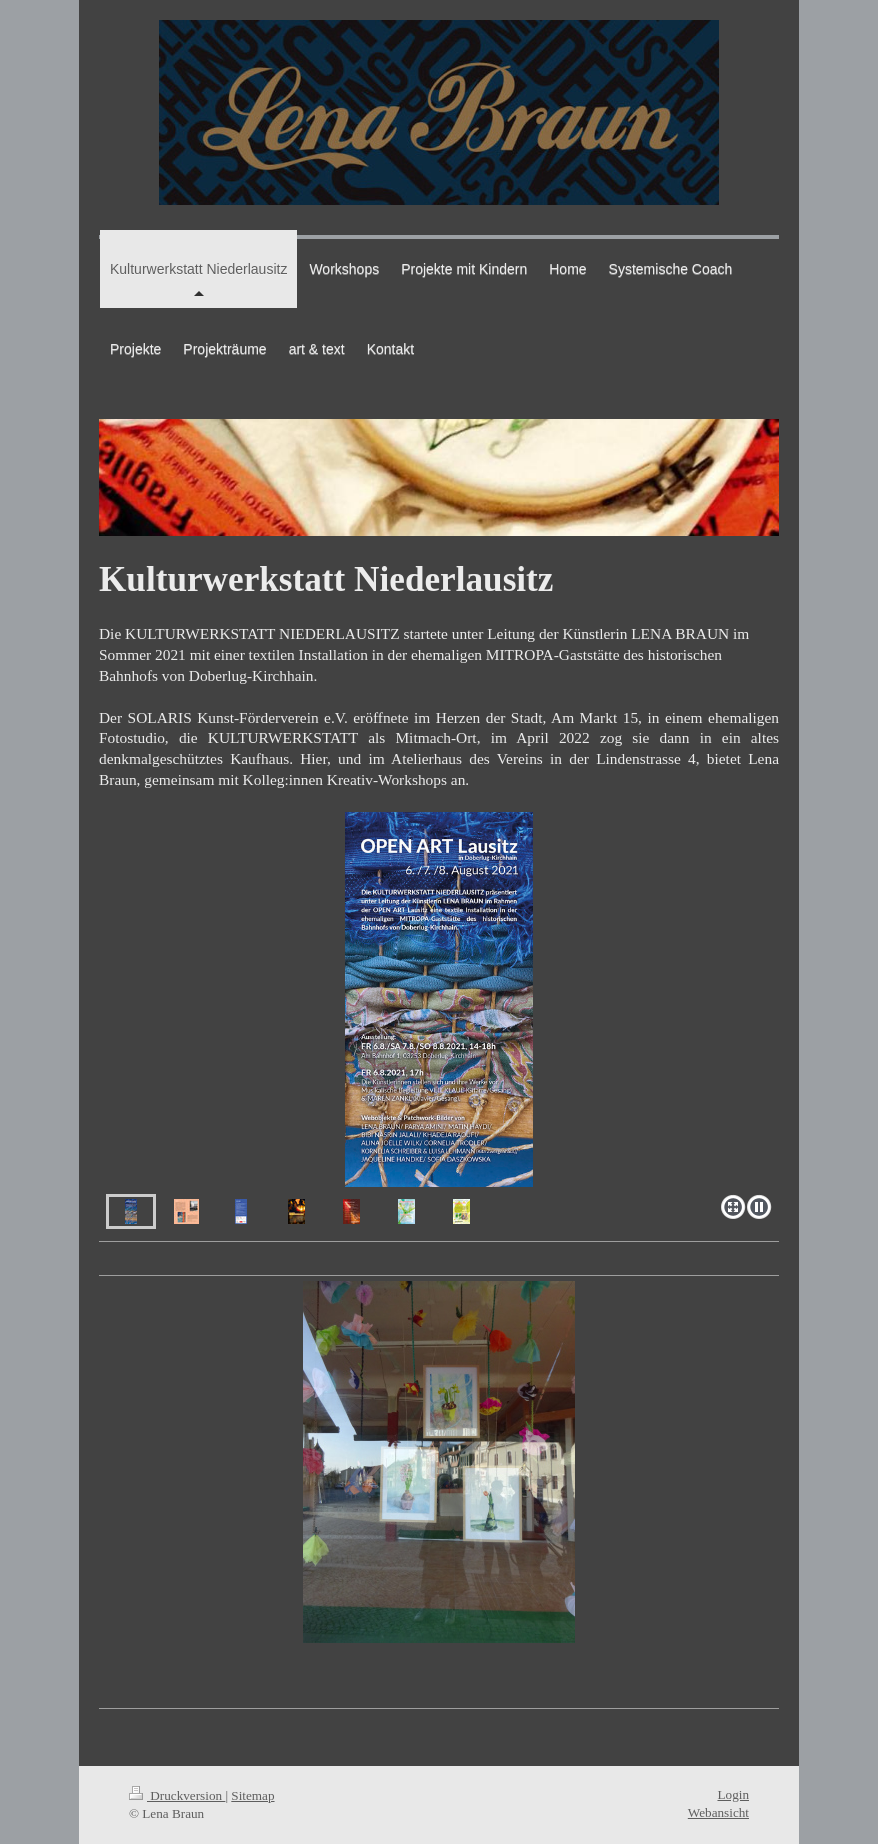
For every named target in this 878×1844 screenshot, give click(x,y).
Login (733, 1794)
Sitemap (252, 1795)
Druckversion (177, 1795)
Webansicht (718, 1812)
